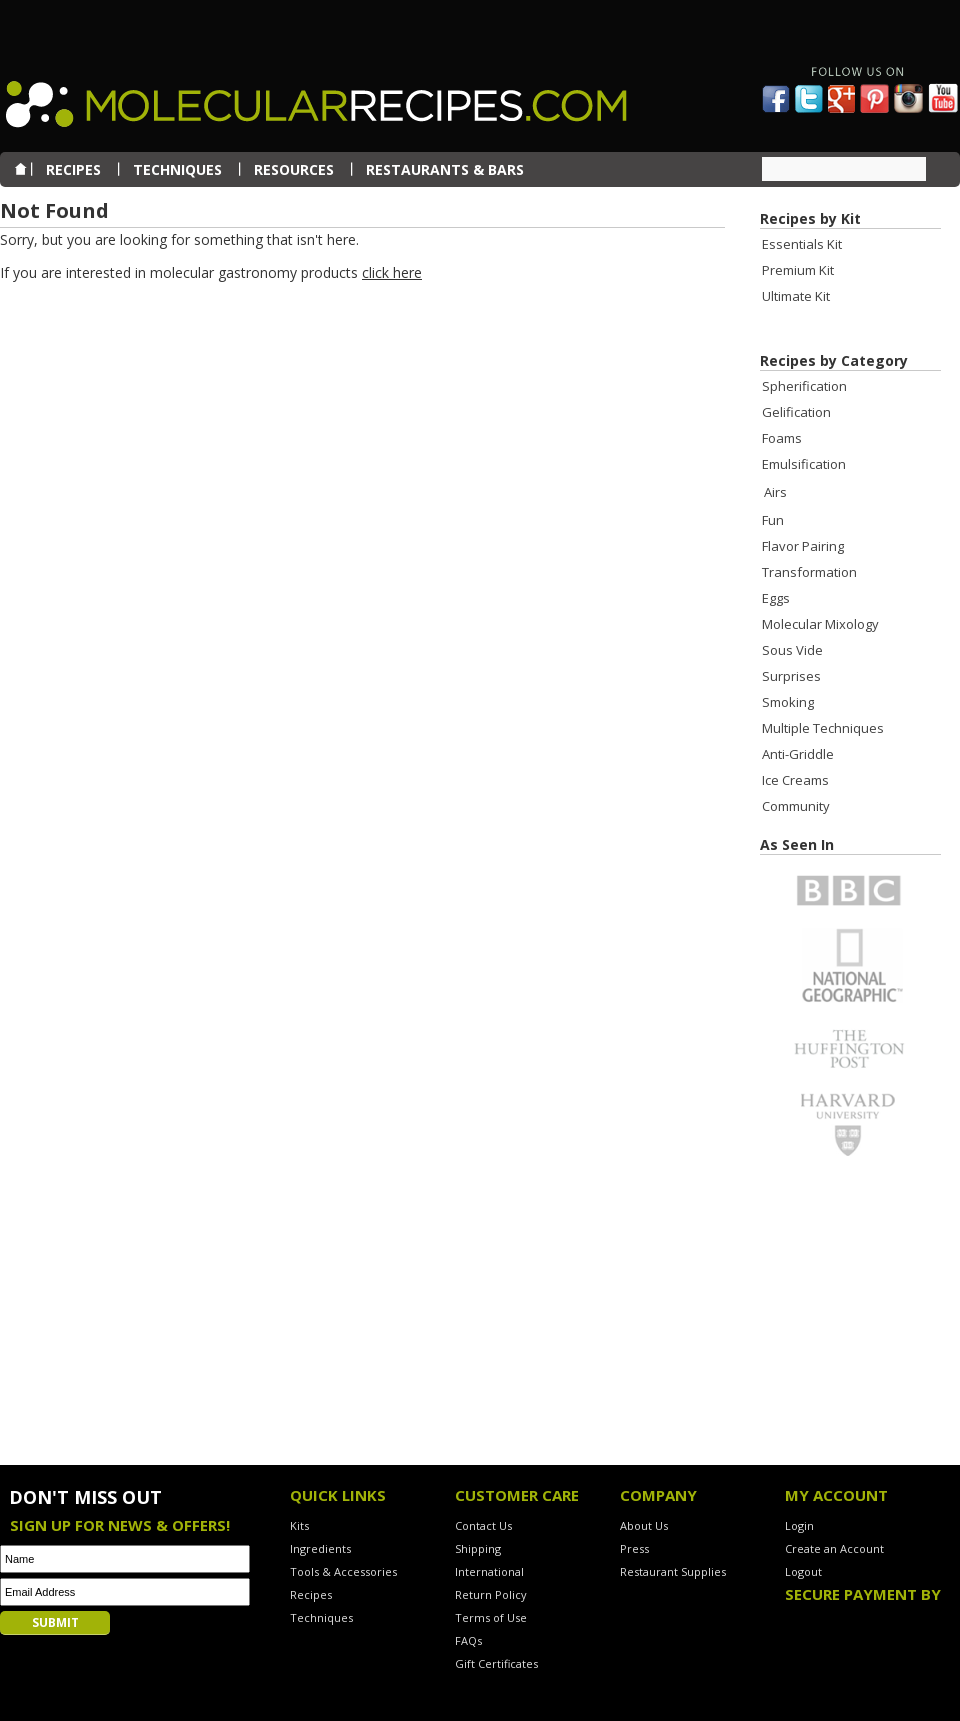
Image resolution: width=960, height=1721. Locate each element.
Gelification (796, 412)
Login (799, 1525)
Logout (803, 1571)
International (489, 1571)
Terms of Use (491, 1617)
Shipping (478, 1548)
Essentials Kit (802, 244)
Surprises (791, 676)
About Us (644, 1525)
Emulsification (804, 464)
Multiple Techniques (823, 728)
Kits (299, 1525)
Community (796, 806)
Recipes (311, 1594)
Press (634, 1548)
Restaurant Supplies (673, 1571)
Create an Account (834, 1548)
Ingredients (320, 1548)
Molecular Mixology (820, 624)
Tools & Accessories (343, 1571)
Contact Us (483, 1525)
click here (392, 272)
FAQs (468, 1640)
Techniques (321, 1617)
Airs (775, 492)
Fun (773, 520)
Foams (782, 438)
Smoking (788, 702)
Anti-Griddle (798, 754)
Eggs (776, 598)
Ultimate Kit (796, 296)
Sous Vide (792, 650)
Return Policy (491, 1594)
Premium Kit (798, 270)
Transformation (809, 572)
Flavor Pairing (803, 546)
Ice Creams (795, 780)
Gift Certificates (496, 1663)
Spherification (804, 386)
